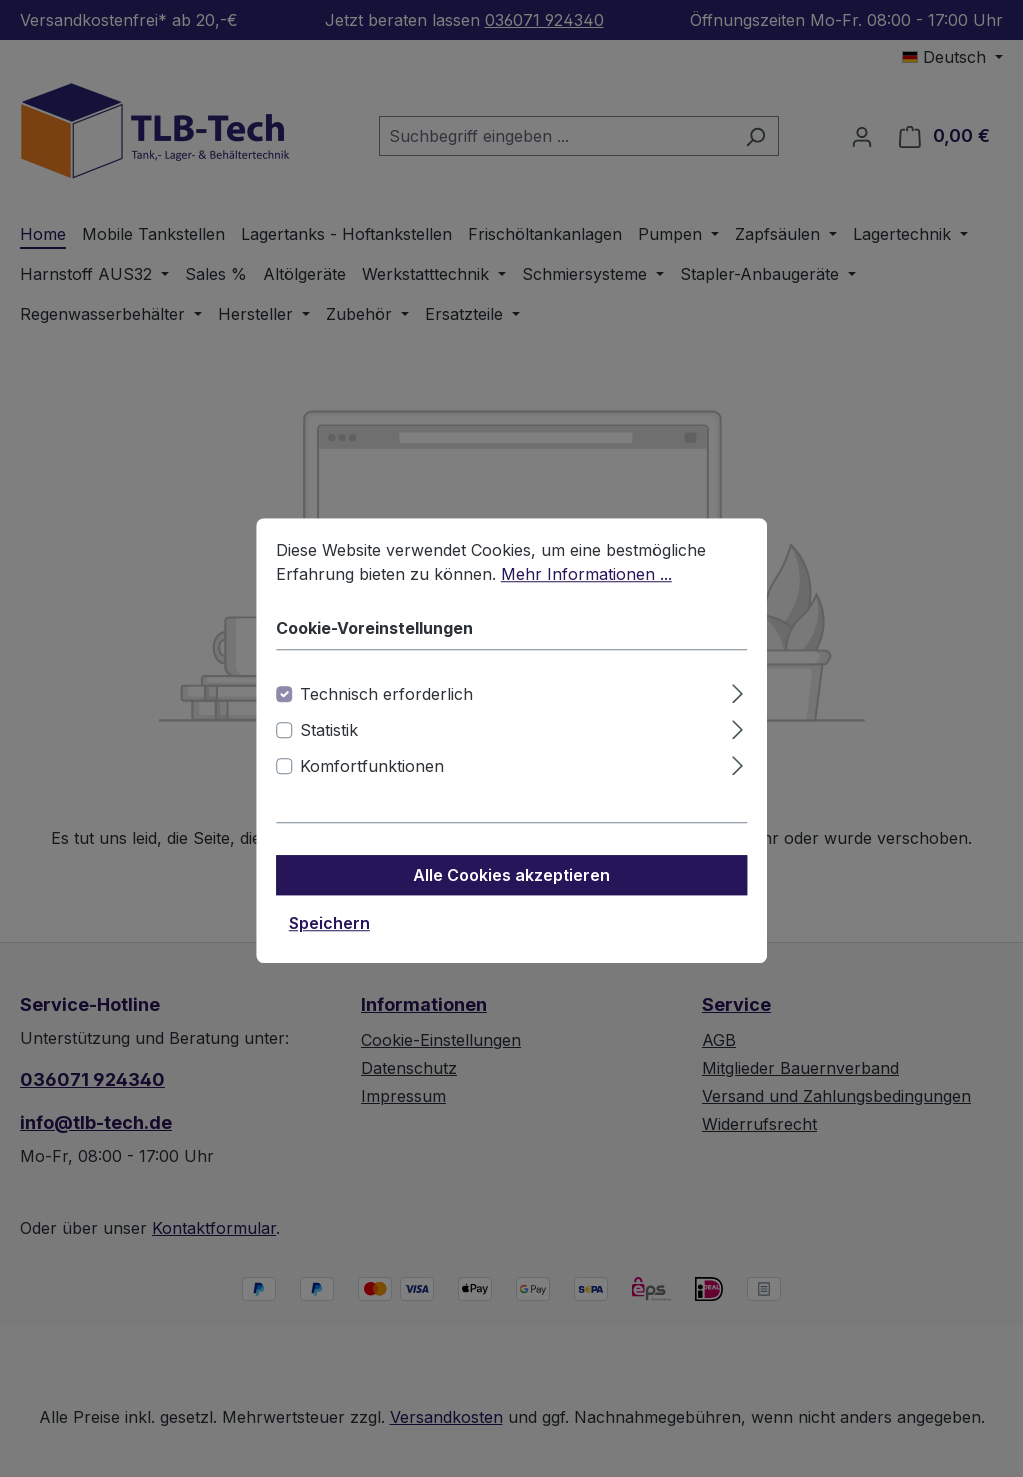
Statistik (329, 753)
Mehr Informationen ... (586, 597)
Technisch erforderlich (386, 717)
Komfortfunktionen (372, 789)
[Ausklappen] (737, 713)
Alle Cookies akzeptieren (511, 898)
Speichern (329, 946)
